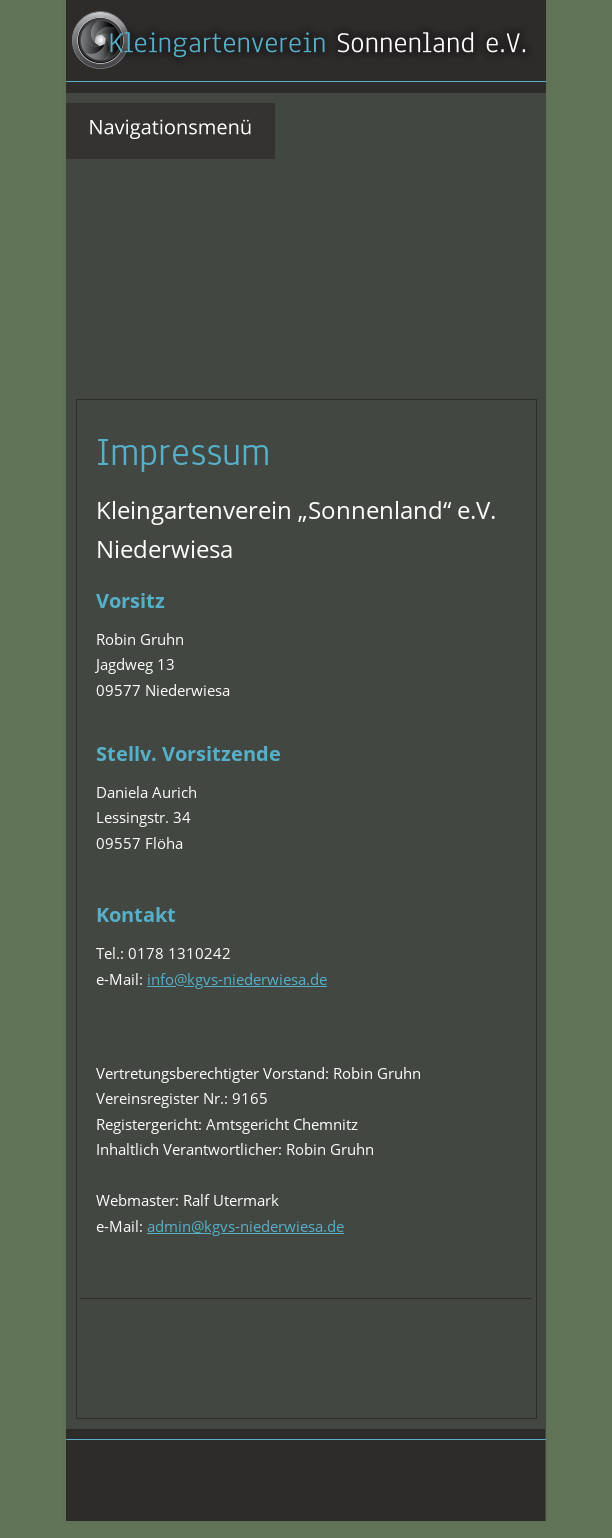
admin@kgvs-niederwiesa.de (245, 1226)
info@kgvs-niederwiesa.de (237, 979)
